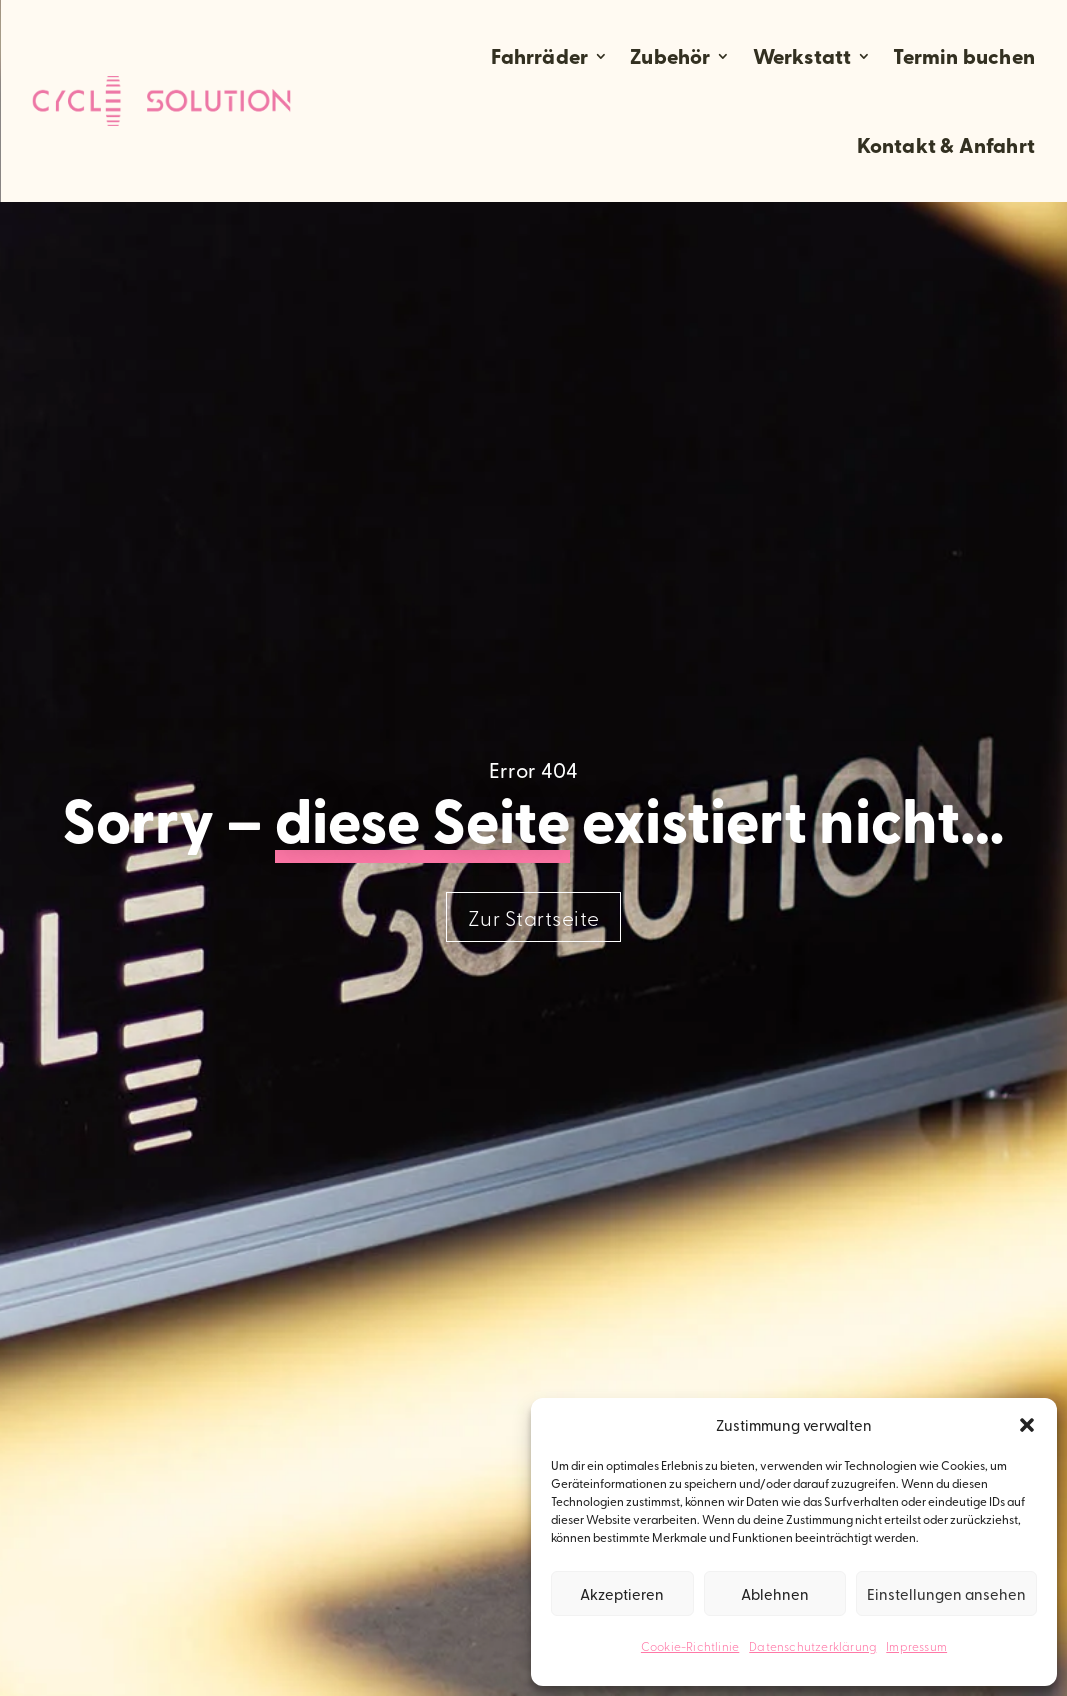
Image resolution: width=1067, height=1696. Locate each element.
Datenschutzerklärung (812, 1646)
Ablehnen (775, 1593)
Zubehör (670, 56)
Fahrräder (539, 56)
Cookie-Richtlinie (690, 1646)
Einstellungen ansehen (946, 1593)
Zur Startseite (534, 917)
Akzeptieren (622, 1593)
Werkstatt (802, 56)
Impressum (916, 1646)
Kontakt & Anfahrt (946, 145)
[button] (1027, 1425)
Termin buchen (964, 56)
